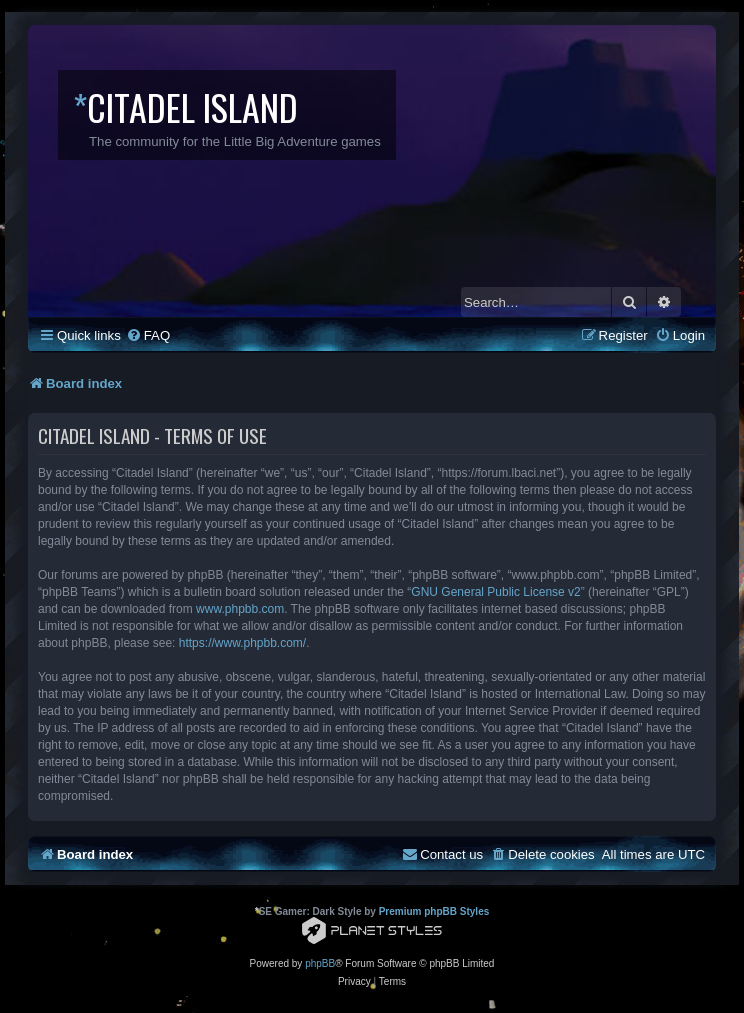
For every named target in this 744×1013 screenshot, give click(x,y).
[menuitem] (148, 335)
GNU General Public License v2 (495, 592)
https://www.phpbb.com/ (242, 643)
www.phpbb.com (240, 609)
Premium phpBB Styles (434, 911)
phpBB (320, 963)
